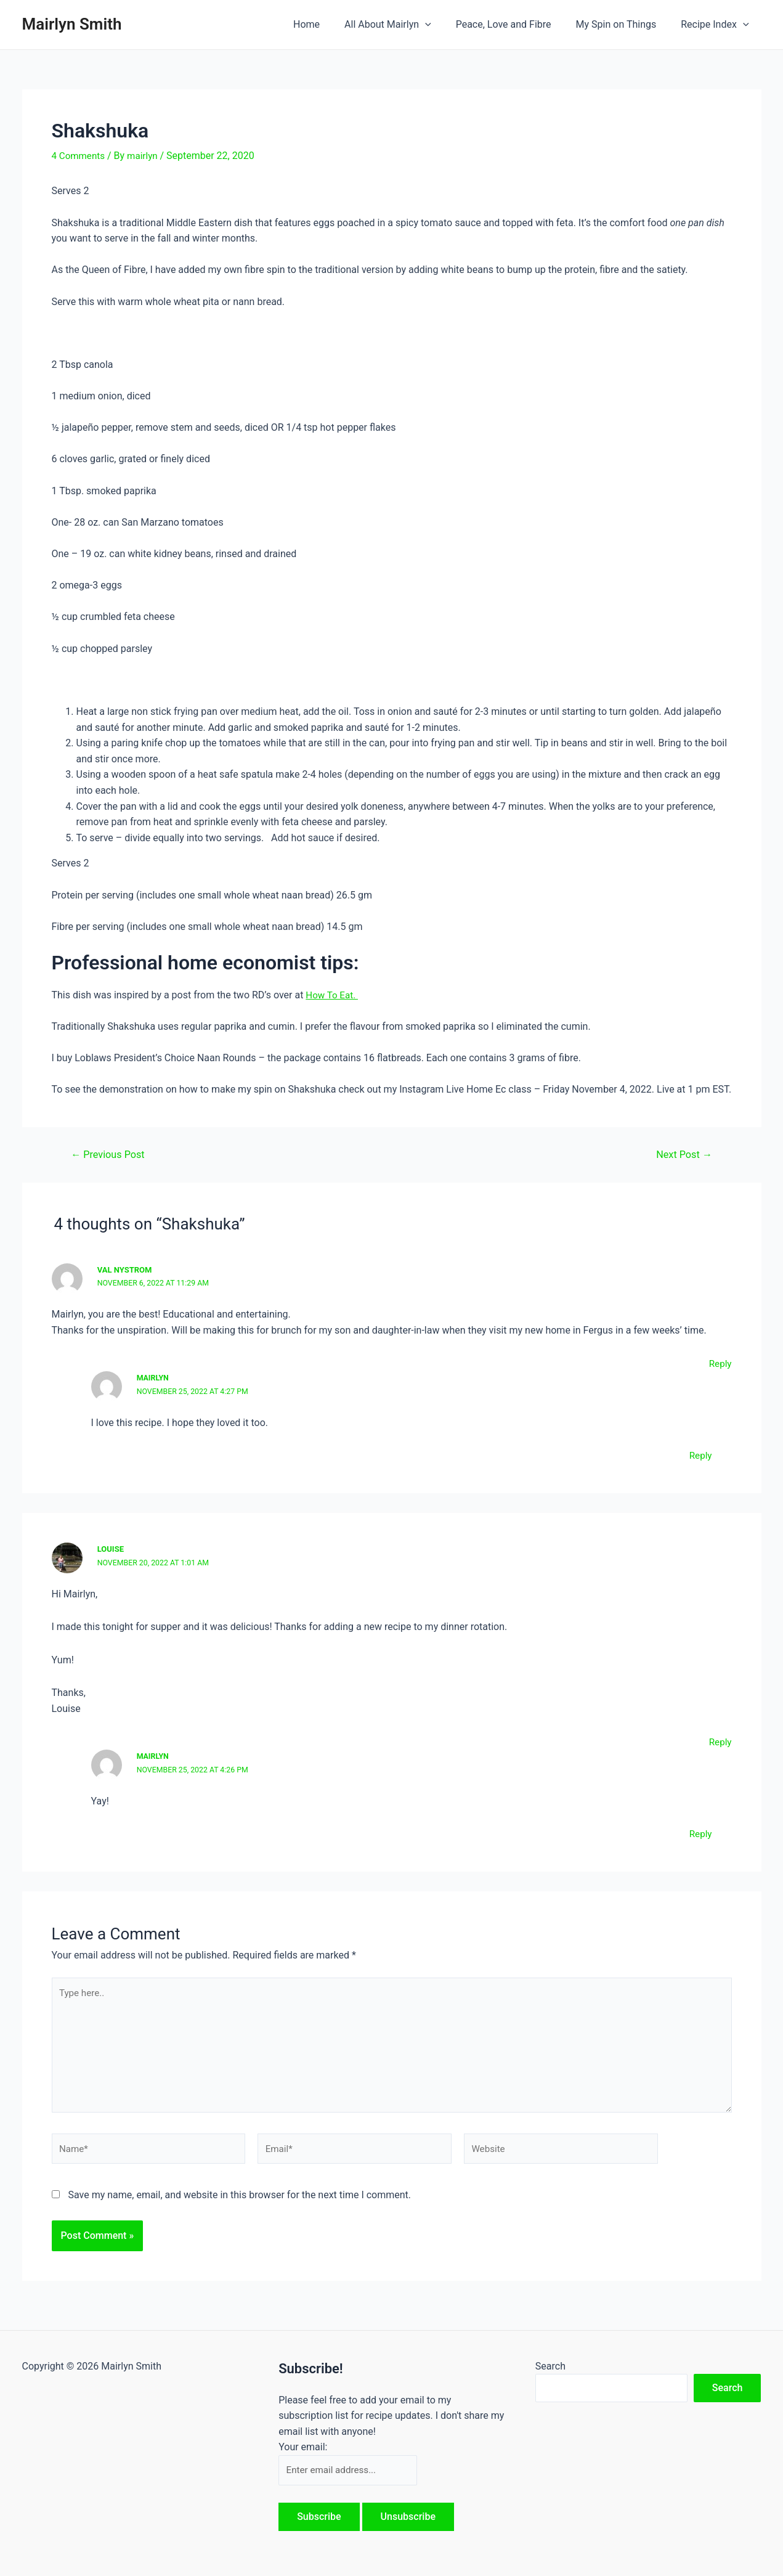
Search (550, 2364)
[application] (442, 24)
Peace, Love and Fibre (516, 24)
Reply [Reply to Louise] (720, 1741)
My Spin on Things (623, 24)
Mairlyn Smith (72, 24)
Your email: (302, 2446)
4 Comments (80, 155)
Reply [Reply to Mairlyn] (700, 1455)
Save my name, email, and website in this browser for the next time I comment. (239, 2203)
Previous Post (110, 1154)
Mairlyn (154, 1377)
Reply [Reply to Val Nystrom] (720, 1363)
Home (328, 24)
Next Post (681, 1154)
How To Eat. (333, 994)
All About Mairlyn (405, 24)
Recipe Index (717, 24)
